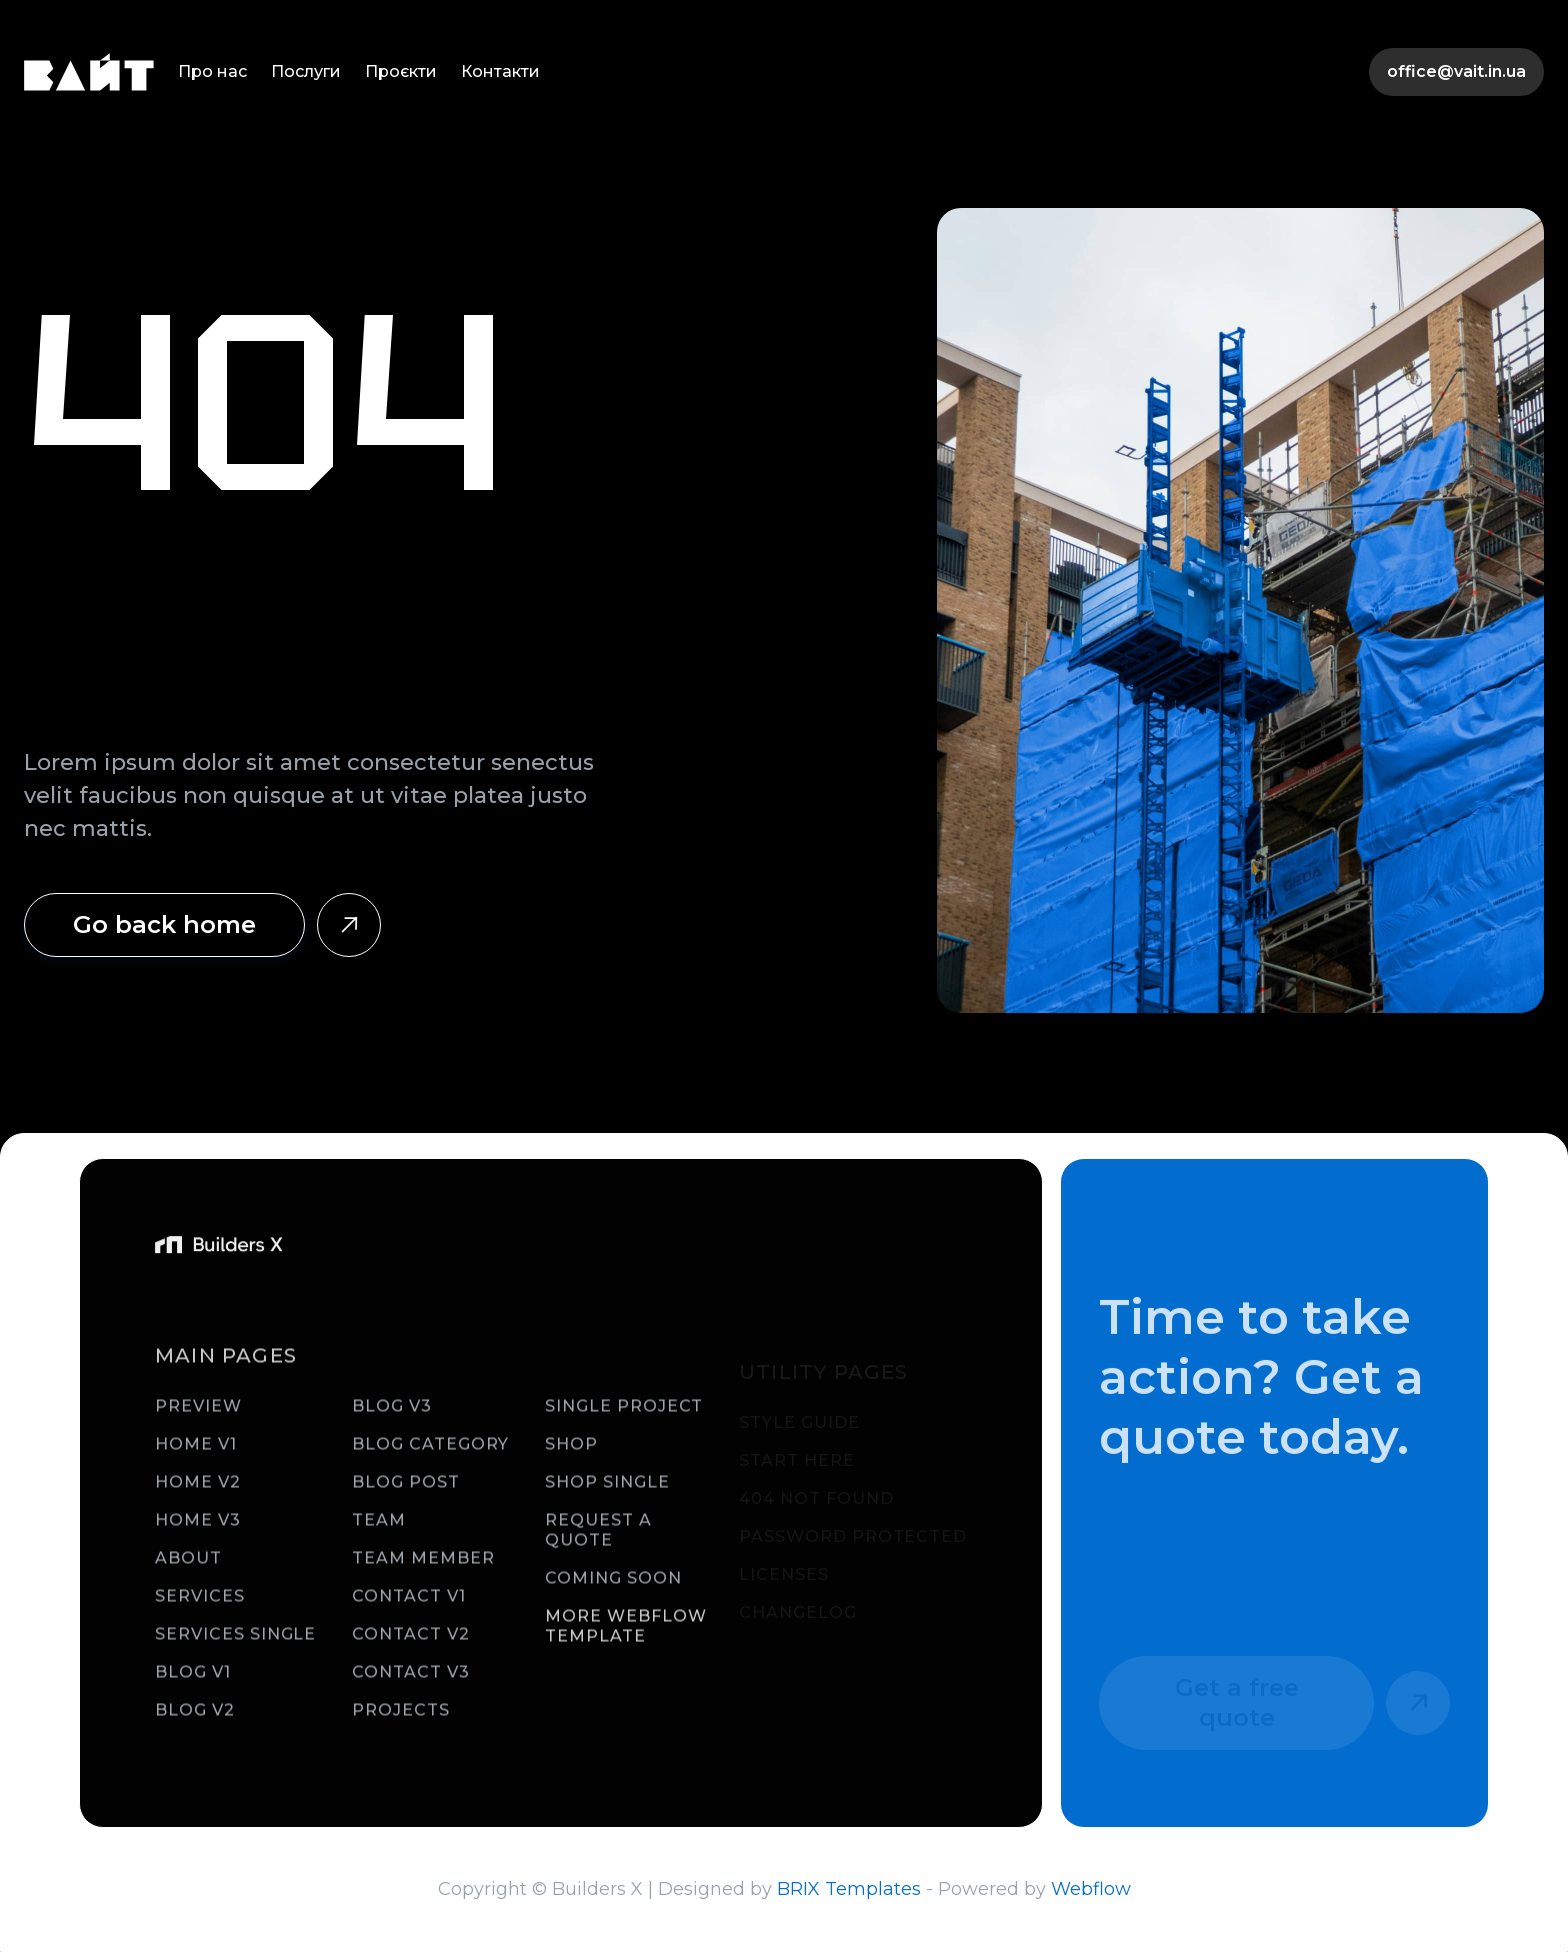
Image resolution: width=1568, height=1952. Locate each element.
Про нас (212, 71)
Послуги (306, 71)
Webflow (1091, 1889)
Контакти (500, 71)
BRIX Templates (849, 1889)
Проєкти (401, 71)
